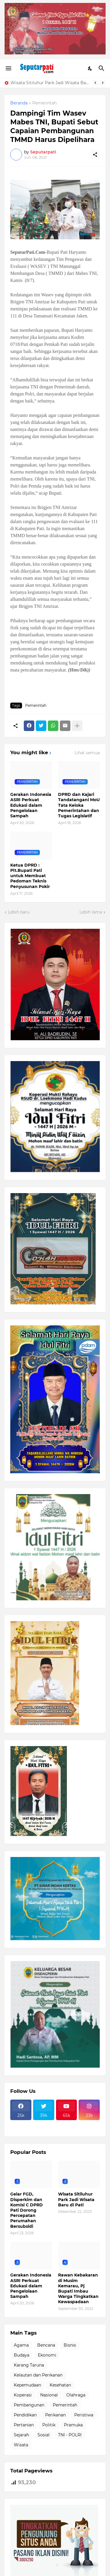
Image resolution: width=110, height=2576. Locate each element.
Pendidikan (25, 2415)
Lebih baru (19, 912)
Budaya (21, 2355)
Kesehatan (60, 2385)
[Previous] (95, 83)
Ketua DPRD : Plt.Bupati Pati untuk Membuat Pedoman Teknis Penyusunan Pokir (30, 875)
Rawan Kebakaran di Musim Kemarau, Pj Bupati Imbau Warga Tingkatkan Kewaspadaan (78, 2288)
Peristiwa (83, 2415)
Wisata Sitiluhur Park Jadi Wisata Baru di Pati (50, 82)
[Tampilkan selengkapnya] (77, 725)
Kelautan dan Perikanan (38, 2375)
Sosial (44, 2435)
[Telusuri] (102, 68)
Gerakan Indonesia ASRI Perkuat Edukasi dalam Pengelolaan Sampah (30, 805)
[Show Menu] (8, 68)
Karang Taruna (29, 2365)
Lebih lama (90, 912)
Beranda (19, 103)
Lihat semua (87, 753)
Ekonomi (47, 2355)
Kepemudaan (27, 2385)
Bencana (46, 2345)
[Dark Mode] (90, 68)
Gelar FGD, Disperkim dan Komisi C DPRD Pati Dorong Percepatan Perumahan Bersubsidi (26, 2210)
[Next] (103, 83)
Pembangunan (29, 2405)
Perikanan (55, 2415)
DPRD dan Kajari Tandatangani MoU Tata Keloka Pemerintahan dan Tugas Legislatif (79, 805)
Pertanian (24, 2425)
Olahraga (75, 2395)
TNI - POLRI (70, 2435)
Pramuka (73, 2425)
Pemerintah (44, 103)
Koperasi (23, 2395)
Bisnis (70, 2345)
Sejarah (21, 2435)
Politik (48, 2425)
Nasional (49, 2395)
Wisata (21, 2445)
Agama (21, 2345)
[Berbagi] (95, 154)
